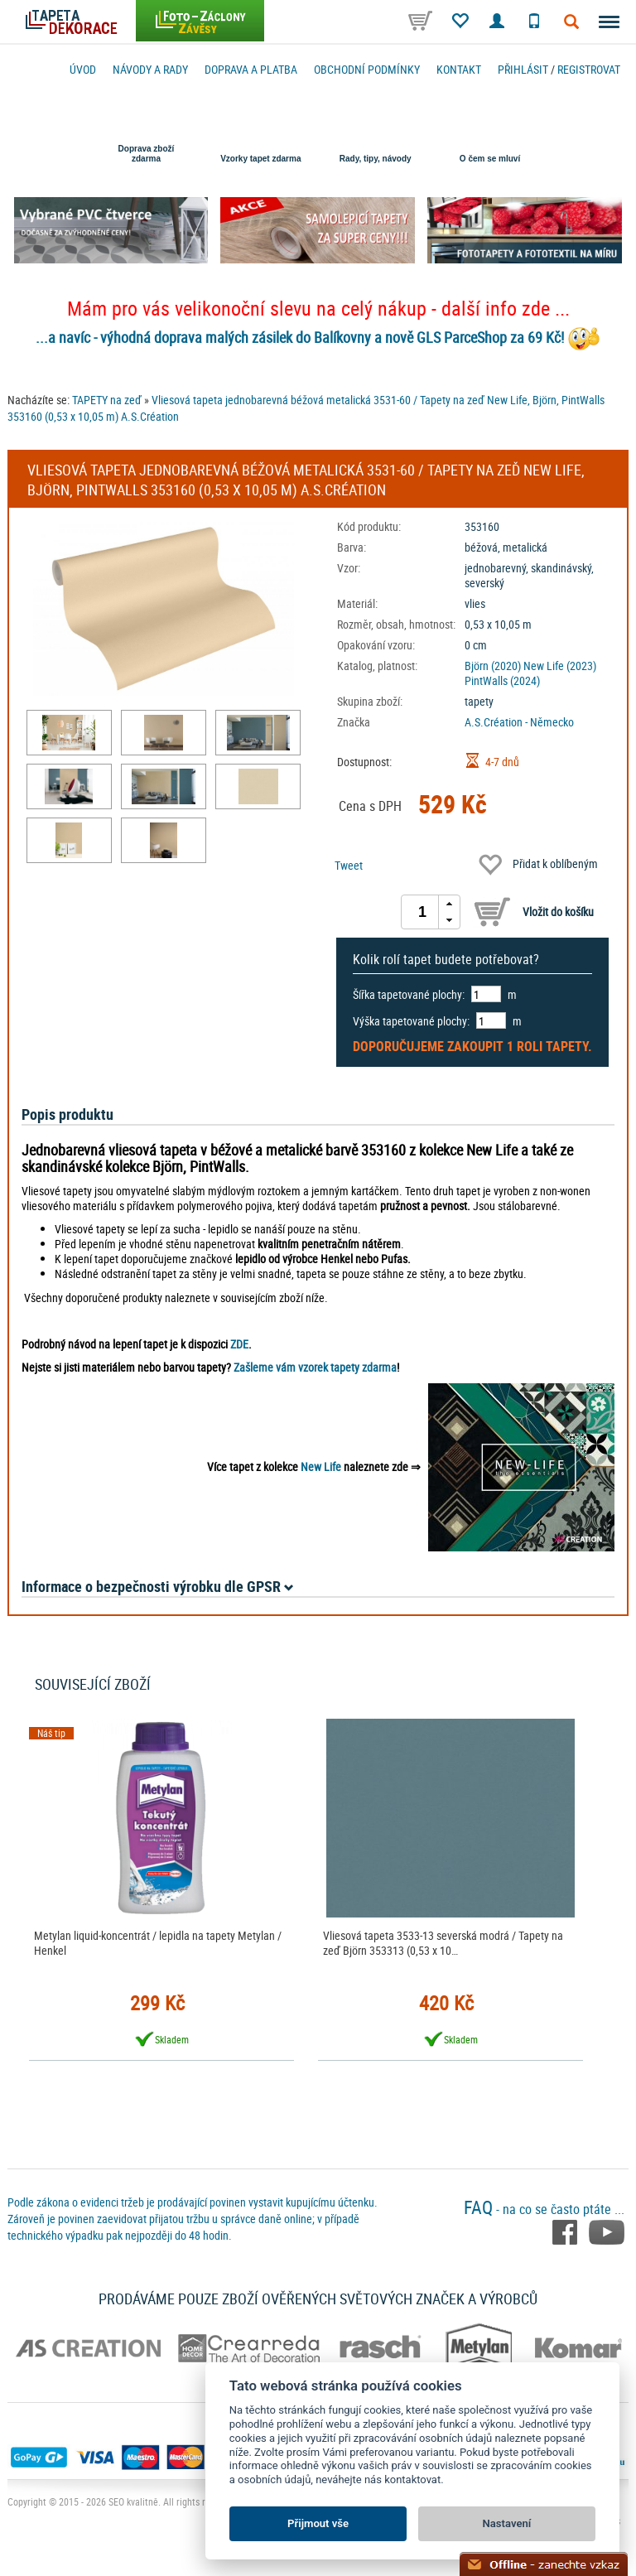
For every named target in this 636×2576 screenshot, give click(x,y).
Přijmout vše (318, 2523)
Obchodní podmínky (367, 69)
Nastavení (507, 2523)
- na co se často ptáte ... (544, 2209)
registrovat (588, 69)
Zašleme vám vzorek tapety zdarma (315, 1367)
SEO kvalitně (133, 2501)
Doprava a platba (251, 69)
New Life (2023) (559, 665)
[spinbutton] (422, 912)
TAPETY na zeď (107, 400)
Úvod (83, 69)
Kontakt (458, 69)
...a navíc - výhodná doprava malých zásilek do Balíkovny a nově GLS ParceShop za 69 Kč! (300, 337)
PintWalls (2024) (502, 680)
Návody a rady (150, 69)
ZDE (239, 1344)
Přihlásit (523, 69)
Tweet (349, 865)
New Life (321, 1466)
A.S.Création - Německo (519, 722)
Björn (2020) (493, 665)
